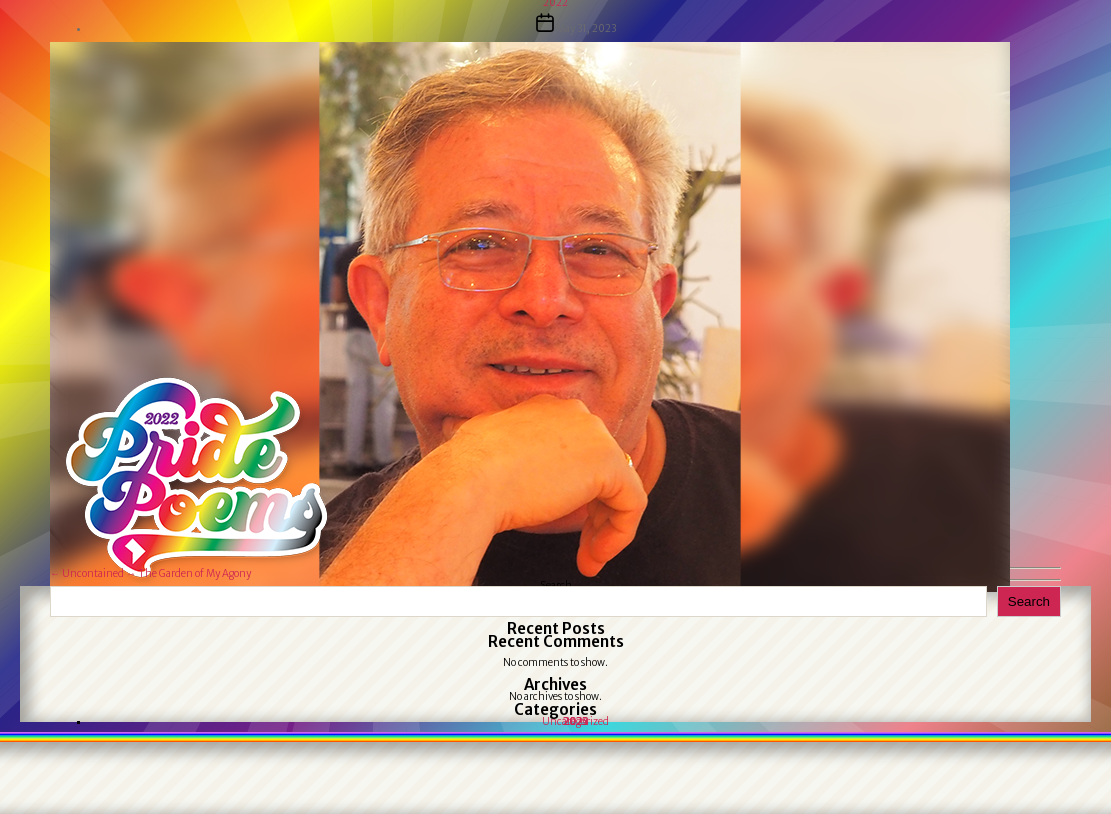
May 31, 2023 (586, 28)
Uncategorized (575, 721)
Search (1029, 601)
